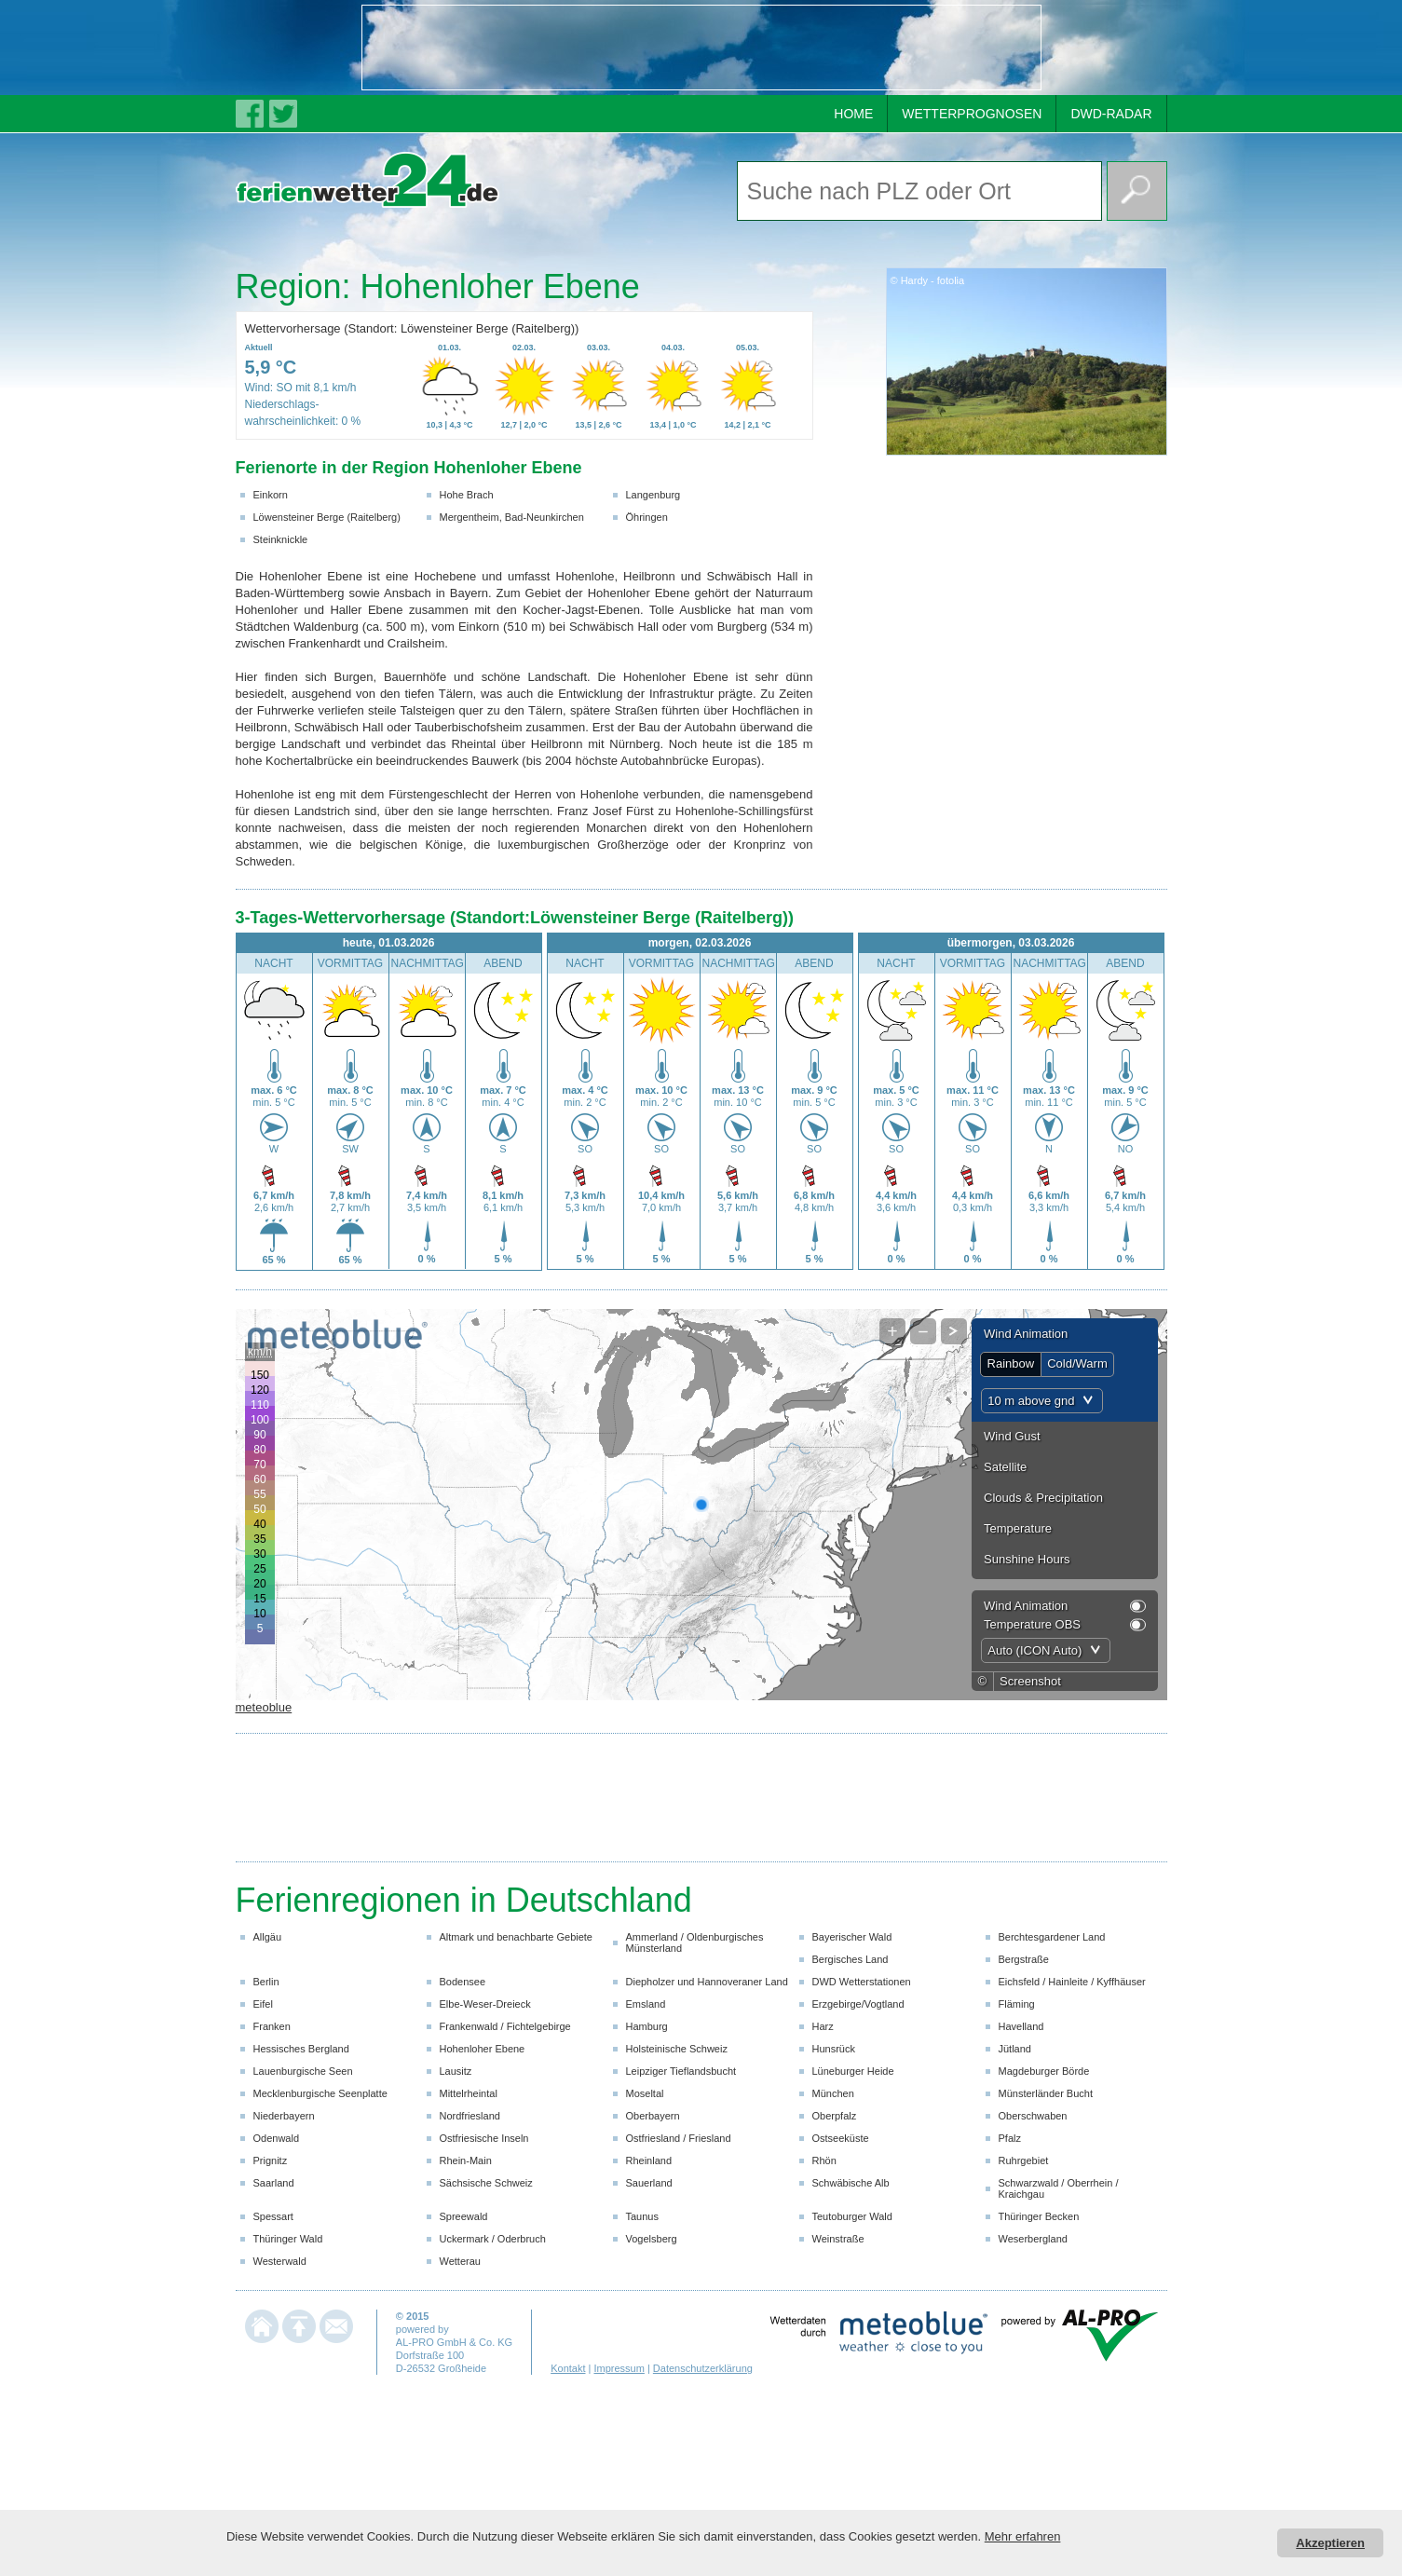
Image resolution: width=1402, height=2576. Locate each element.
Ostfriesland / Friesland (678, 2138)
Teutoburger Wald (852, 2216)
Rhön (824, 2160)
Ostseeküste (840, 2138)
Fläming (1017, 2004)
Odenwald (276, 2138)
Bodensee (463, 1981)
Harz (823, 2026)
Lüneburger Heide (853, 2071)
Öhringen (647, 517)
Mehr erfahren (1023, 2536)
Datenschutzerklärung (703, 2368)
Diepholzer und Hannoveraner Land (707, 1981)
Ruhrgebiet (1024, 2160)
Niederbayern (284, 2115)
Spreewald (464, 2216)
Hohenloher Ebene (482, 2048)
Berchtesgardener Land (1052, 1936)
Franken (272, 2026)
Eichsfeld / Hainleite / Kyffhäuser (1072, 1981)
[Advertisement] (701, 47)
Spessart (273, 2216)
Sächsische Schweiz (486, 2182)
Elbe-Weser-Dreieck (485, 2004)
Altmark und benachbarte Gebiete (516, 1936)
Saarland (273, 2182)
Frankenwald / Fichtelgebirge (505, 2026)
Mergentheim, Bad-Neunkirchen (512, 517)
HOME (853, 113)
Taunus (642, 2216)
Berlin (266, 1981)
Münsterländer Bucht (1046, 2093)
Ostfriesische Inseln (484, 2138)
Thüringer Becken (1039, 2216)
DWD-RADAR (1110, 113)
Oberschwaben (1033, 2115)
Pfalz (1010, 2138)
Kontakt (568, 2368)
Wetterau (460, 2261)
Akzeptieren (1330, 2543)
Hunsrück (833, 2048)
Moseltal (645, 2093)
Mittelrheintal (468, 2093)
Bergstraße (1024, 1959)
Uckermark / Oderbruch (493, 2238)
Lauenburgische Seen (303, 2071)
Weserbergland (1033, 2238)
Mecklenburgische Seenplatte (320, 2093)
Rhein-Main (466, 2160)
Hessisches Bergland (301, 2048)
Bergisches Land (850, 1959)
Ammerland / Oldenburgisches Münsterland (695, 1942)
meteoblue (264, 1707)
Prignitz (270, 2160)
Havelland (1021, 2026)
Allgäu (267, 1936)
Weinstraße (838, 2238)
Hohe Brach (467, 494)
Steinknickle (280, 539)
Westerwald (279, 2261)
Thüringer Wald (288, 2238)
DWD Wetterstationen (861, 1981)
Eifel (263, 2004)
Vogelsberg (651, 2238)
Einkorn (270, 494)
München (833, 2093)
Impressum (618, 2368)
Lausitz (456, 2071)
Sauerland (649, 2182)
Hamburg (647, 2026)
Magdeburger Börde (1044, 2071)
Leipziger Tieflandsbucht (681, 2071)
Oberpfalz (834, 2115)
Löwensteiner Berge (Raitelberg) (327, 517)
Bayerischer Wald (852, 1936)
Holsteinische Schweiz (677, 2048)
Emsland (646, 2004)
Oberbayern (653, 2115)
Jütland (1015, 2048)
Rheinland (649, 2160)
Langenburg (653, 494)
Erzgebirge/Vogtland (858, 2004)
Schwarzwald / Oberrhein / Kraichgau (1059, 2188)
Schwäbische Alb (851, 2182)
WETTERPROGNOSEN (971, 113)
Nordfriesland (470, 2115)
